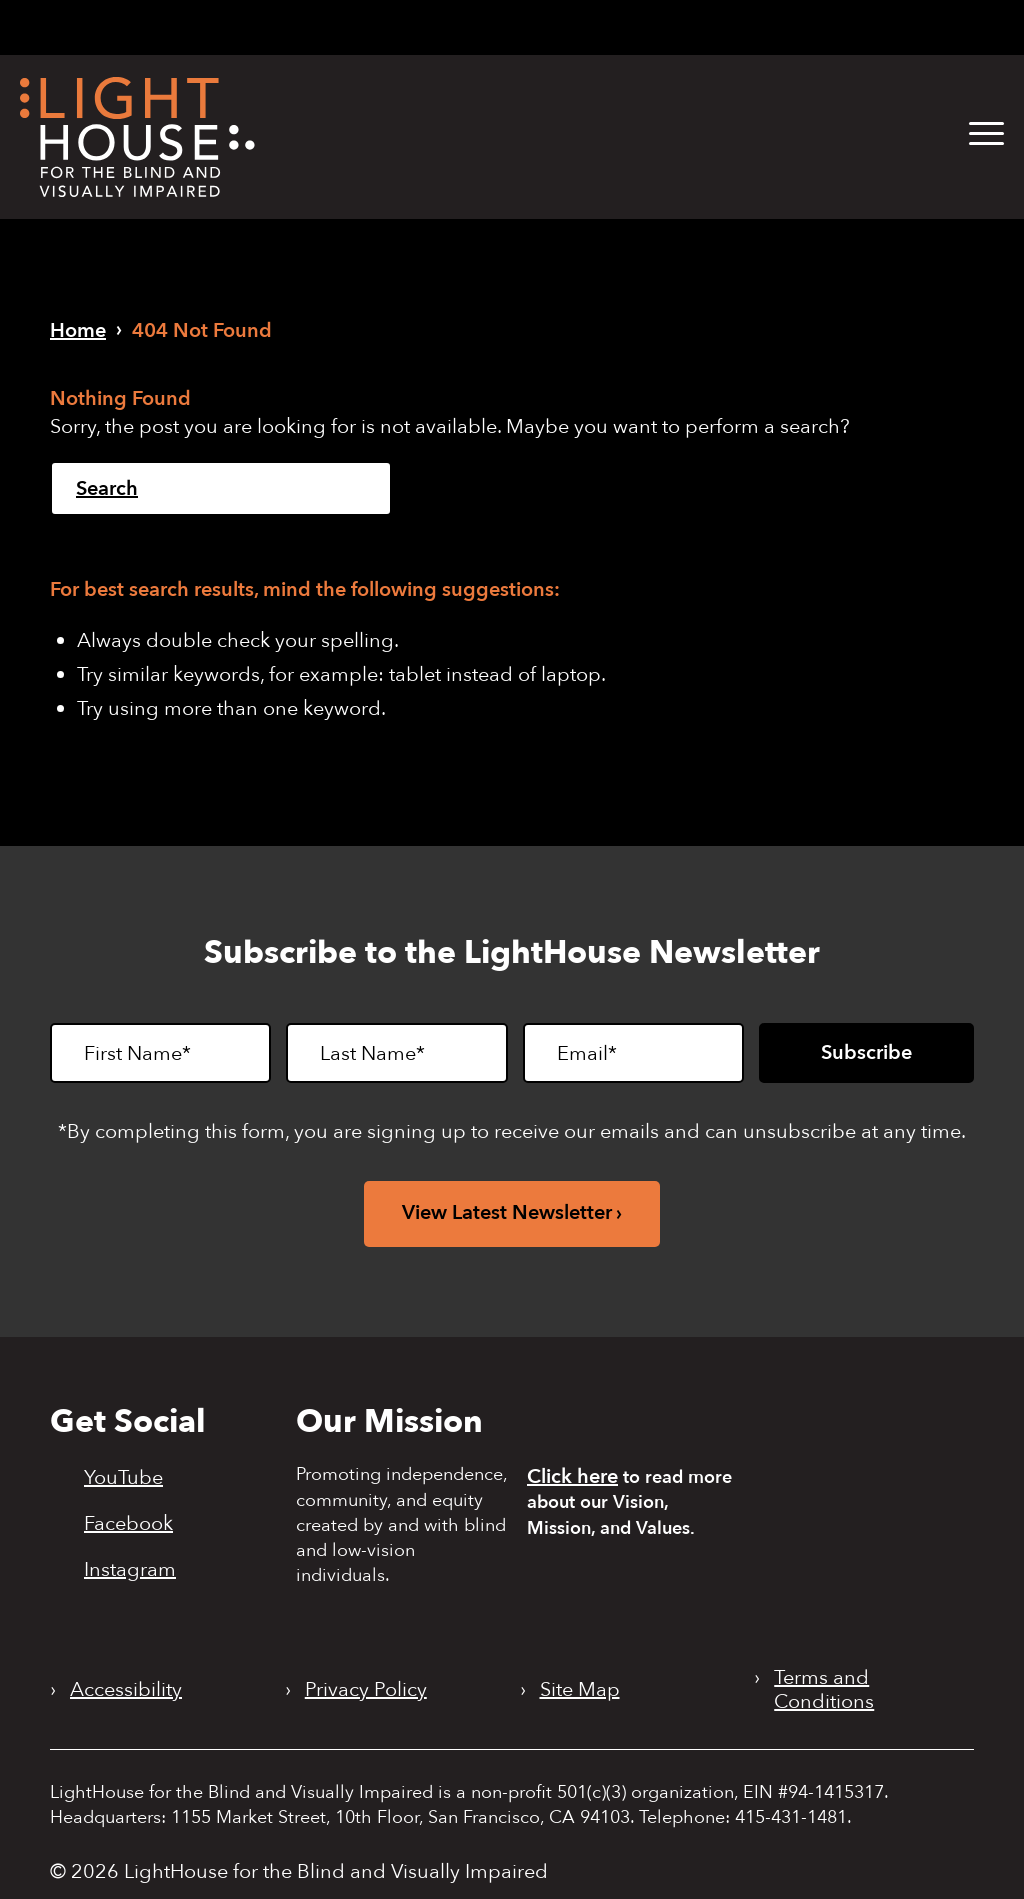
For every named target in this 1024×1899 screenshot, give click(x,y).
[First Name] (160, 1053)
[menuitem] (971, 134)
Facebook (128, 1523)
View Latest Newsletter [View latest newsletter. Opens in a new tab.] (507, 1212)
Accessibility (126, 1690)
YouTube (123, 1477)
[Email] (633, 1053)
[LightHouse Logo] (137, 137)
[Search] (221, 488)
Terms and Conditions (824, 1690)
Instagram (130, 1569)
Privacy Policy (366, 1690)
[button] (986, 134)
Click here (572, 1476)
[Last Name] (396, 1053)
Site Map (580, 1690)
